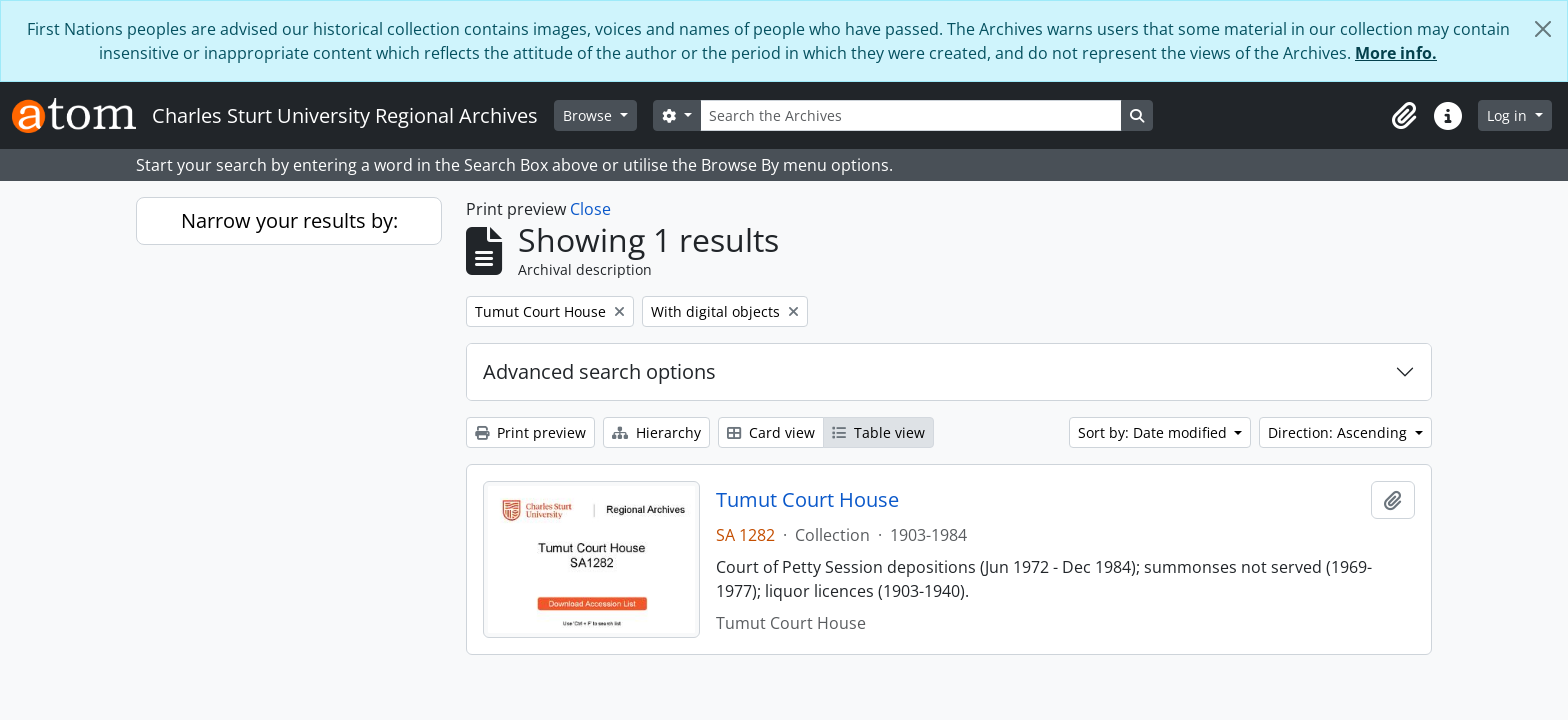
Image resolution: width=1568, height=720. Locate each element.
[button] (1404, 116)
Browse (589, 115)
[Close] (1543, 29)
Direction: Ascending (1339, 432)
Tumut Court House (807, 500)
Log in (1509, 115)
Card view (771, 432)
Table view (878, 432)
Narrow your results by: (289, 220)
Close (590, 209)
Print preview (530, 432)
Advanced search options (599, 371)
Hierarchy (656, 432)
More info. (1396, 53)
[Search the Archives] (911, 115)
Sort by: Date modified (1154, 432)
